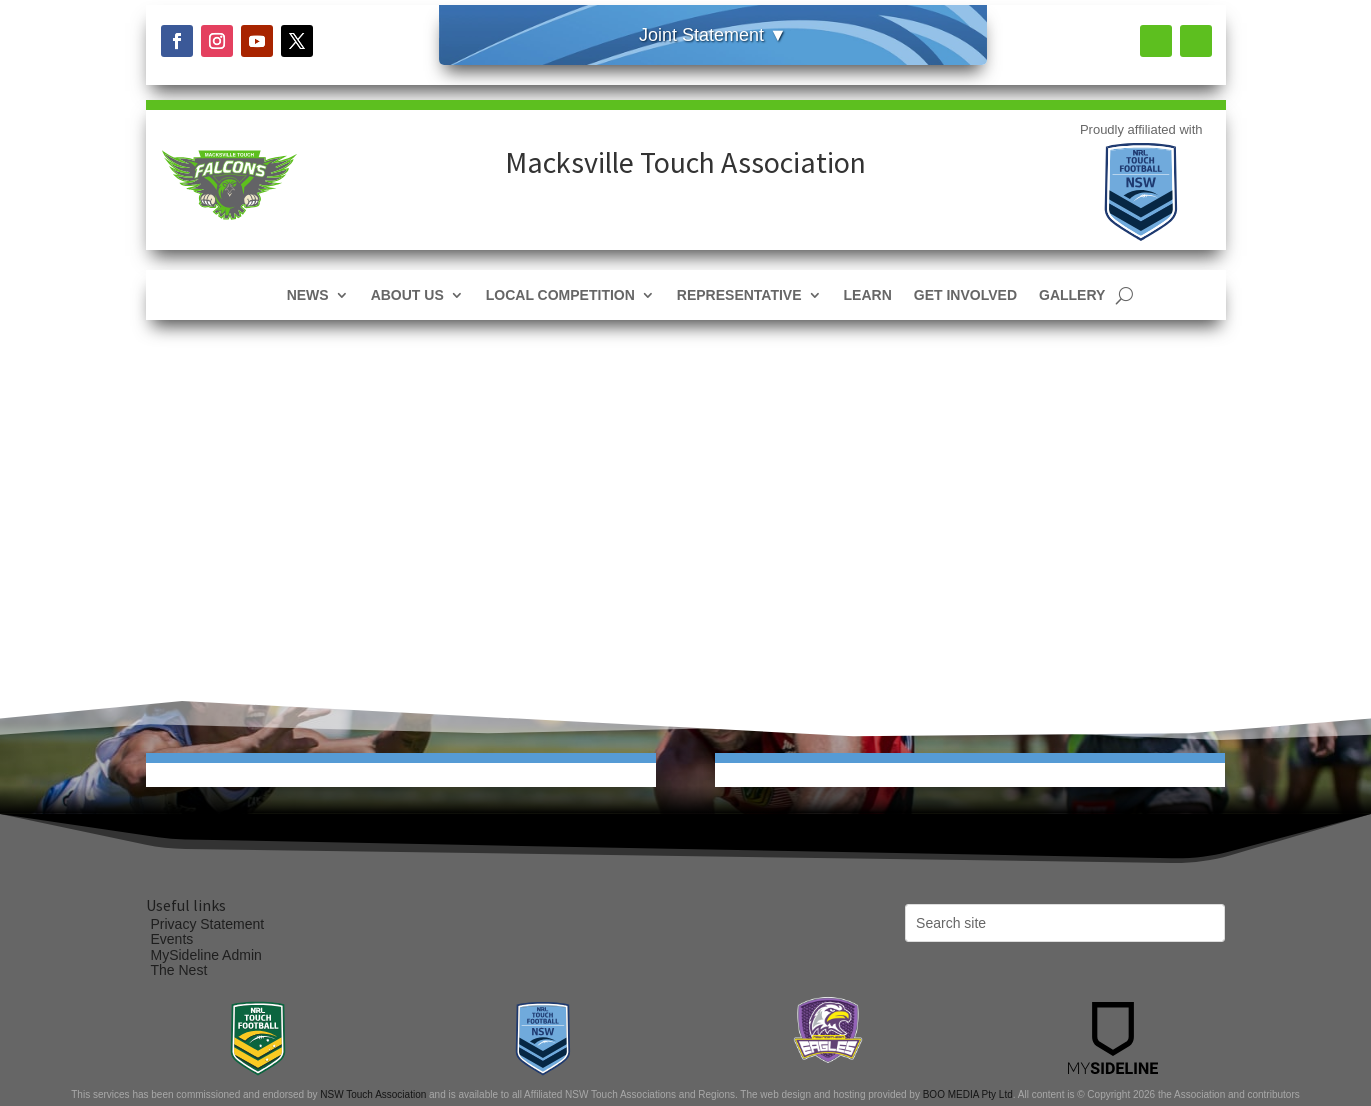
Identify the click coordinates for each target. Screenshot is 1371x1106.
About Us (407, 295)
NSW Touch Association (373, 1094)
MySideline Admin (206, 955)
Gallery (1072, 295)
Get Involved (965, 295)
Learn (868, 295)
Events (172, 939)
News (308, 295)
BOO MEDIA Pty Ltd (968, 1094)
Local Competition (560, 295)
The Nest (179, 970)
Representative (739, 295)
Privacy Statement (208, 924)
